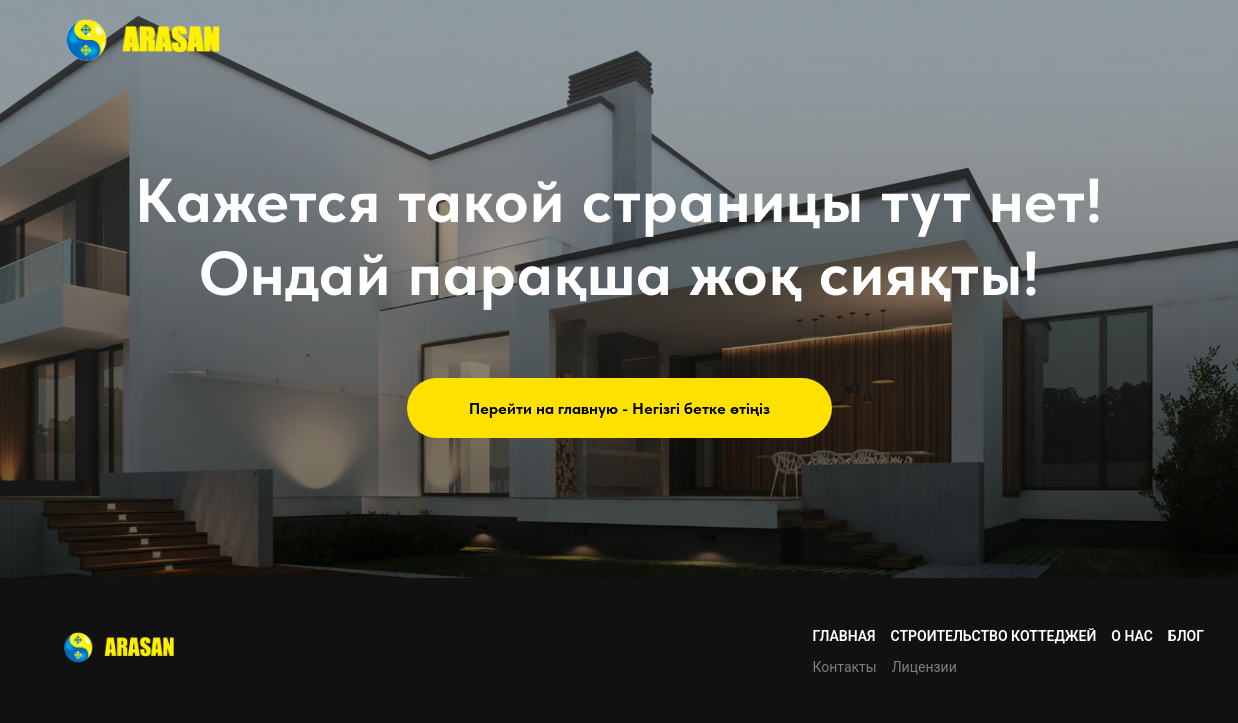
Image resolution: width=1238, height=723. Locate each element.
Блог (1186, 636)
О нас (1132, 636)
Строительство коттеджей (994, 636)
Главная (843, 636)
